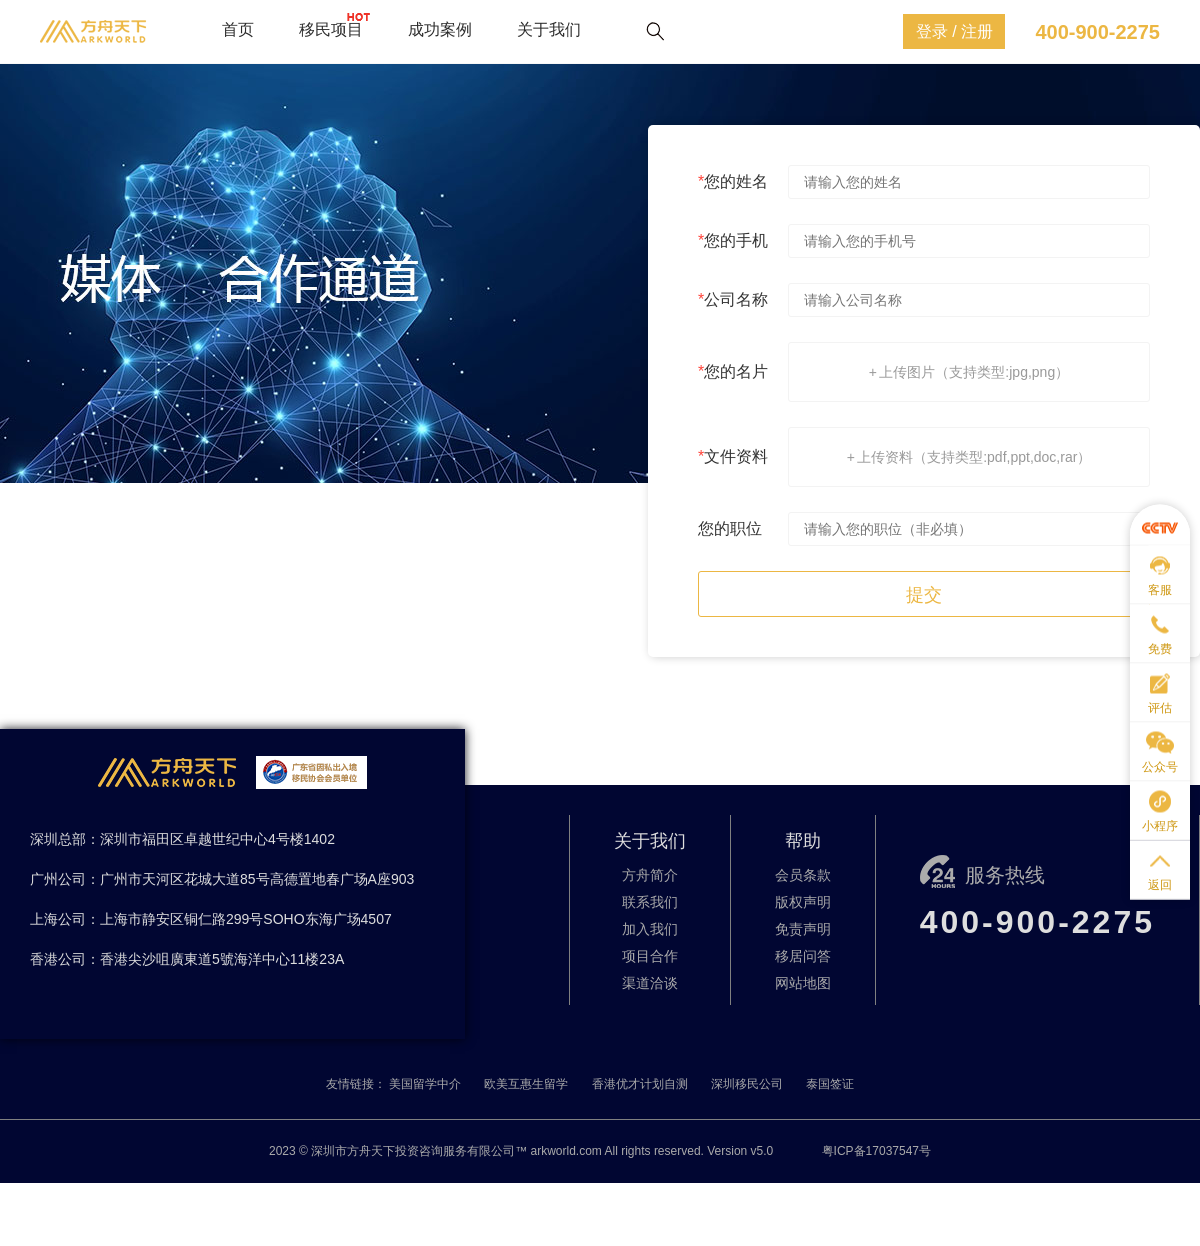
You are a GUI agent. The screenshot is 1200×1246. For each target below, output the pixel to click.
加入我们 (650, 929)
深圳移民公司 (747, 1084)
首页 (238, 29)
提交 (924, 595)
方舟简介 (650, 875)
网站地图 (803, 983)
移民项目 (331, 29)
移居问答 (803, 956)
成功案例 (440, 29)
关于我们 (549, 29)
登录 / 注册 (954, 31)
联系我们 (650, 902)
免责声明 (803, 929)
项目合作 (650, 956)
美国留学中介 (425, 1084)
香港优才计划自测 (640, 1084)
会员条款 (803, 875)
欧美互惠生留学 (526, 1084)
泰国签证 (830, 1084)
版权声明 (803, 902)
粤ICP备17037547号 (876, 1151)
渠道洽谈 (650, 983)
